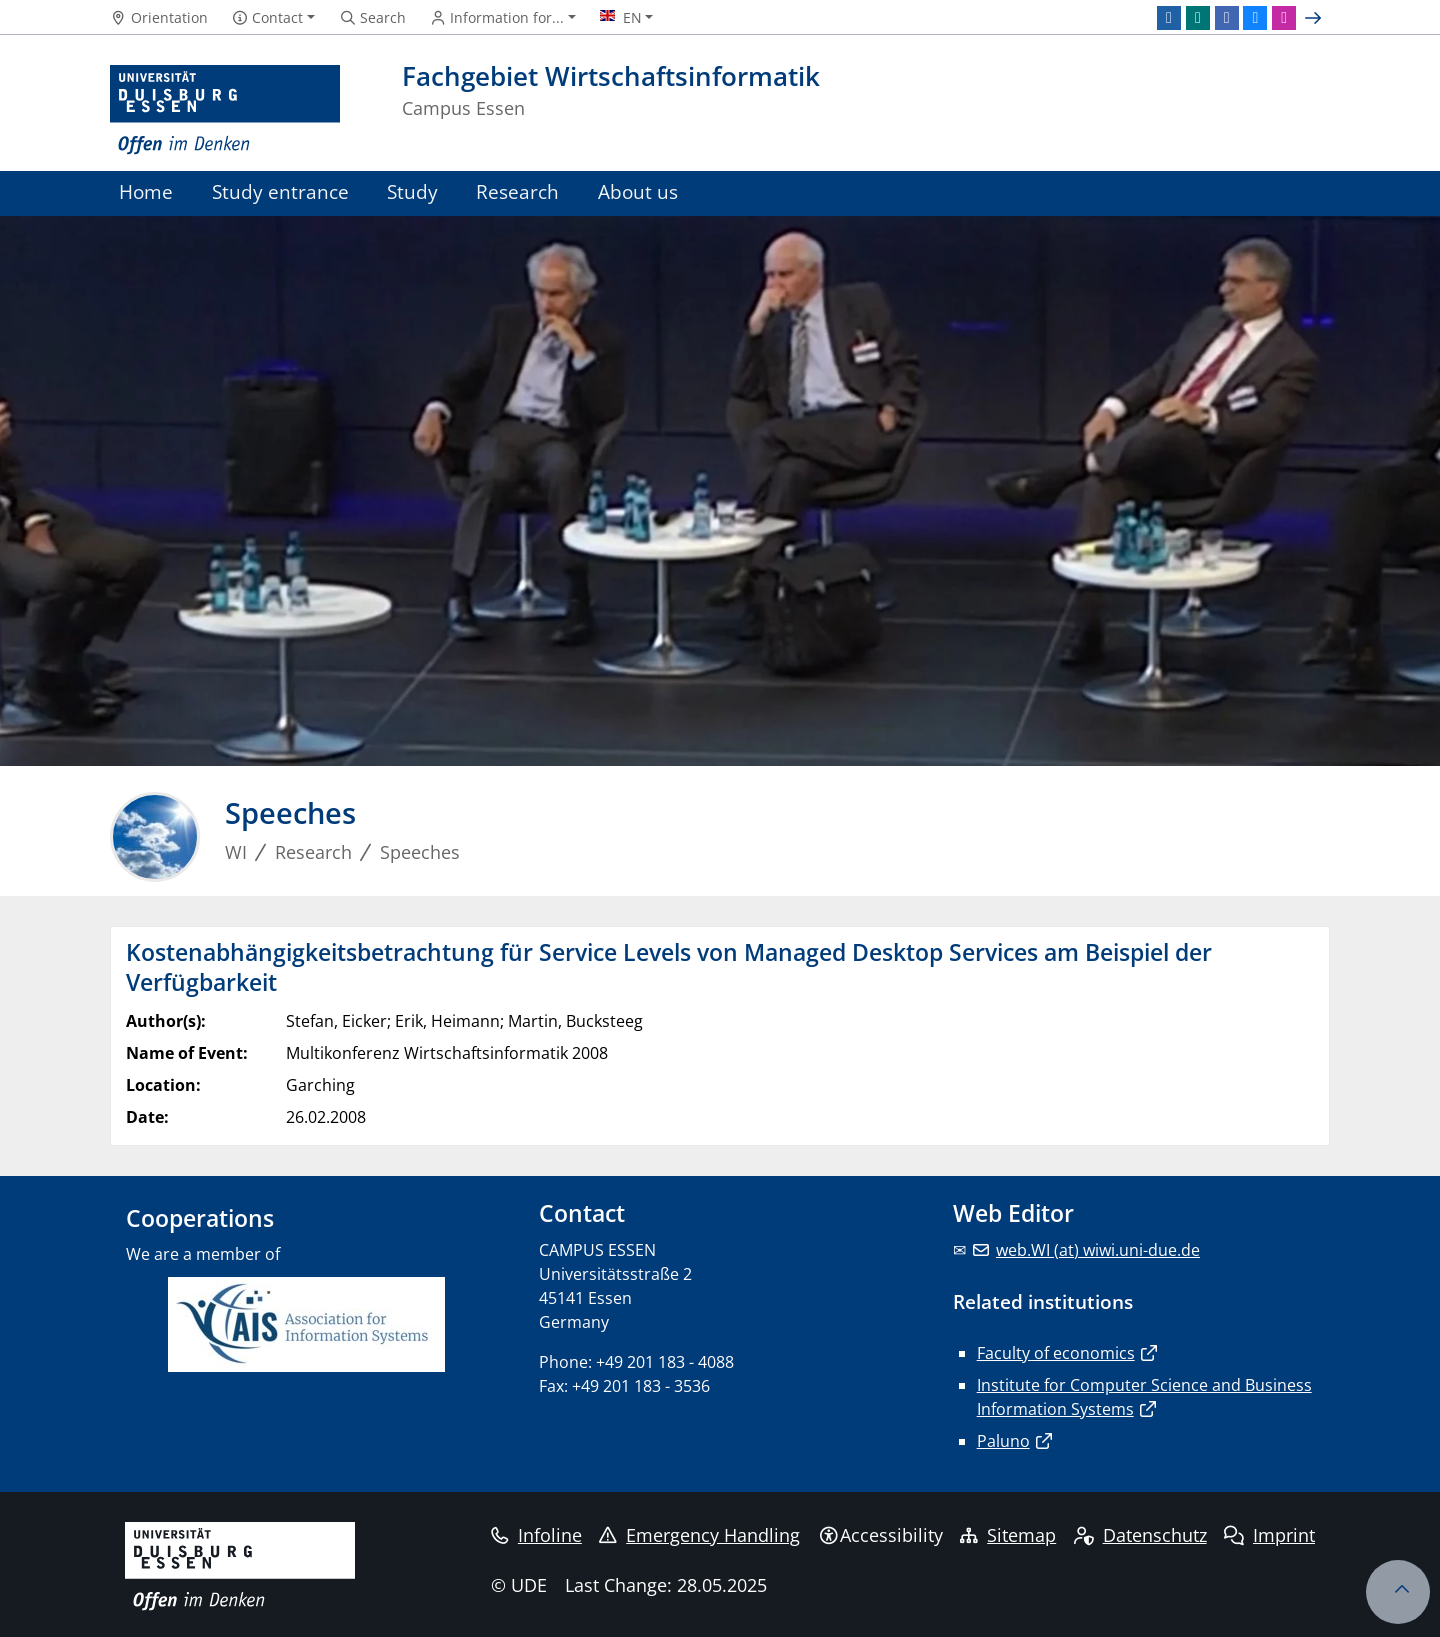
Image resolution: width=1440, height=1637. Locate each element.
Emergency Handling (699, 1535)
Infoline (536, 1535)
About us (638, 191)
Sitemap (1008, 1535)
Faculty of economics (1056, 1353)
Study (412, 191)
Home (146, 191)
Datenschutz (1140, 1535)
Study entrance (280, 191)
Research (517, 191)
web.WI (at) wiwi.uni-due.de (1098, 1250)
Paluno (1003, 1441)
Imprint (1269, 1535)
